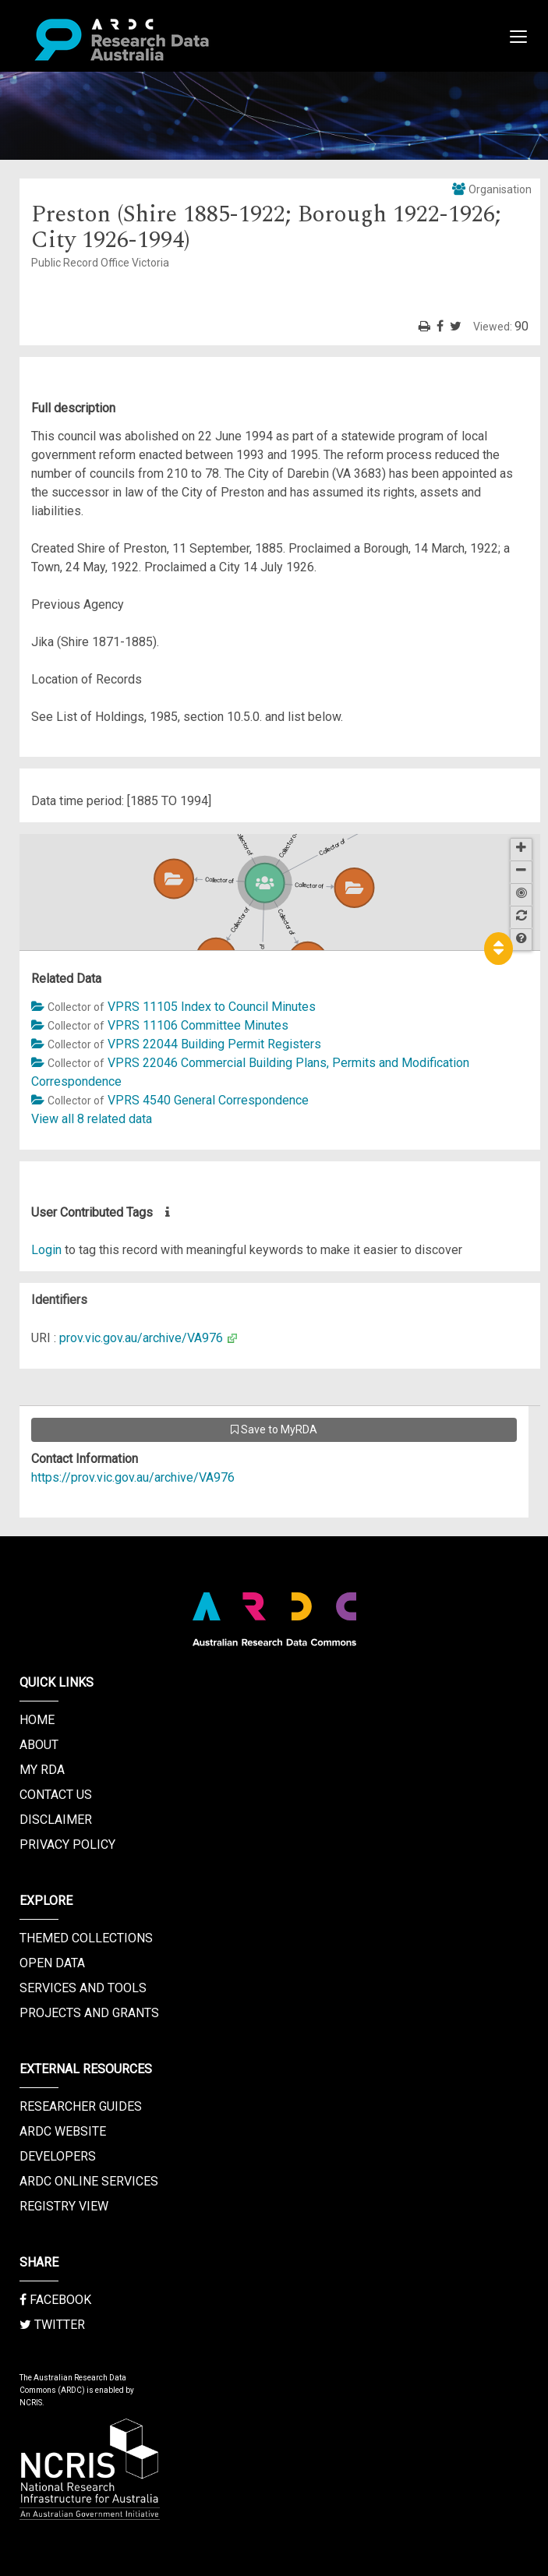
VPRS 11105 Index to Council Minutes (212, 1006)
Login (46, 1249)
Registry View (63, 2206)
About (38, 1744)
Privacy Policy (67, 1844)
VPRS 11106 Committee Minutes (198, 1025)
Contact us (55, 1794)
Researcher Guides (80, 2106)
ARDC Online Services (88, 2181)
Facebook (55, 2299)
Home (37, 1719)
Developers (57, 2156)
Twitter (52, 2324)
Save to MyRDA (274, 1429)
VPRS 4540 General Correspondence (208, 1100)
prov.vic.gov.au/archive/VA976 (141, 1337)
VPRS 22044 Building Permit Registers (214, 1044)
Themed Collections (86, 1938)
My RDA (42, 1769)
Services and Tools (83, 1988)
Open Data (52, 1963)
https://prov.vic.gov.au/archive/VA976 (133, 1477)
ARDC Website (62, 2131)
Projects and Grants (89, 2012)
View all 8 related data (91, 1118)
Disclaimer (55, 1819)
